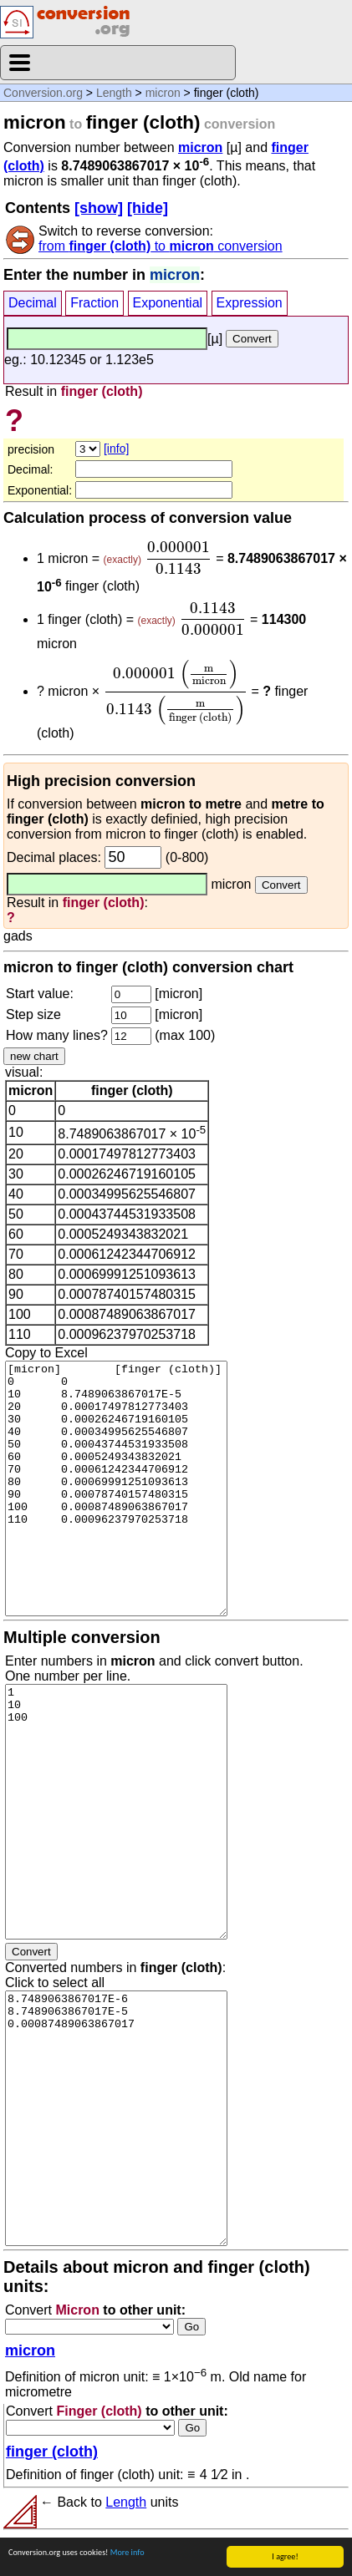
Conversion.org (43, 92)
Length (114, 92)
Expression (250, 303)
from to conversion (160, 246)
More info (127, 2552)
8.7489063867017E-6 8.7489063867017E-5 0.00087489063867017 (116, 2118)
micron (163, 92)
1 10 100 (116, 1812)
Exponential (168, 303)
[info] (116, 448)
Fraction (94, 303)
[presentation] (178, 558)
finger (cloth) (52, 2451)
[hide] (147, 208)
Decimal (32, 303)
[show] (98, 208)
